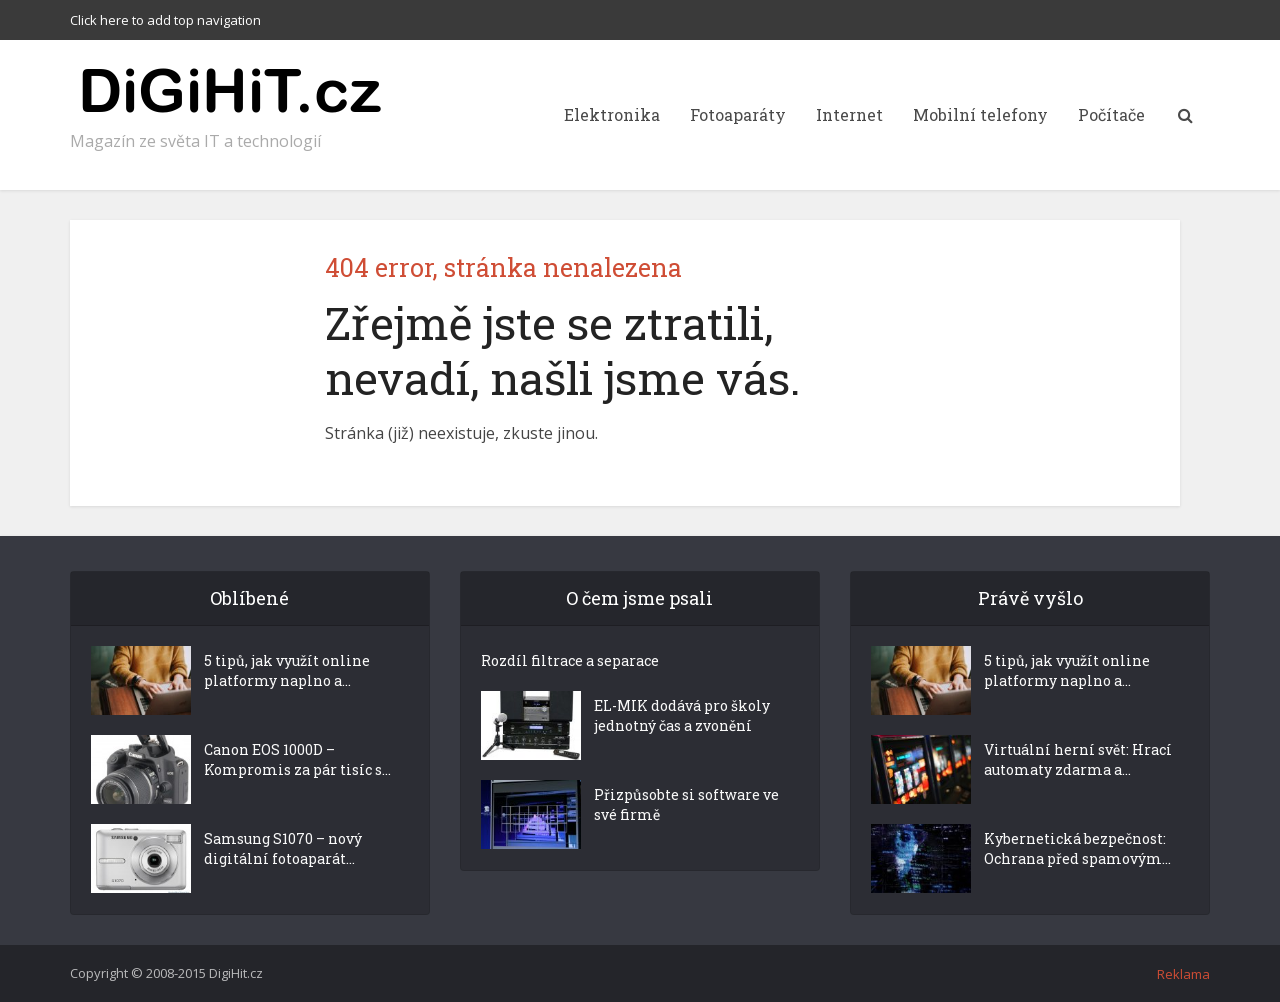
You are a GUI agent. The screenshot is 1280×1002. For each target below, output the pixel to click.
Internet (849, 114)
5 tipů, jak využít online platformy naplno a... (287, 670)
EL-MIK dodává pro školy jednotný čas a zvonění (682, 715)
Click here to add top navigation (165, 20)
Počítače (1111, 114)
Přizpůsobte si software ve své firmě (686, 804)
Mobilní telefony (980, 114)
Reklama (1183, 974)
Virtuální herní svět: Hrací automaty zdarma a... (1078, 759)
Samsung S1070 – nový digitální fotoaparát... (283, 848)
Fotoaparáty (738, 114)
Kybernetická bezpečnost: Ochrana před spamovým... (1077, 848)
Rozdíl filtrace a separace (570, 660)
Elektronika (612, 114)
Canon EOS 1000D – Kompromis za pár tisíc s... (297, 759)
